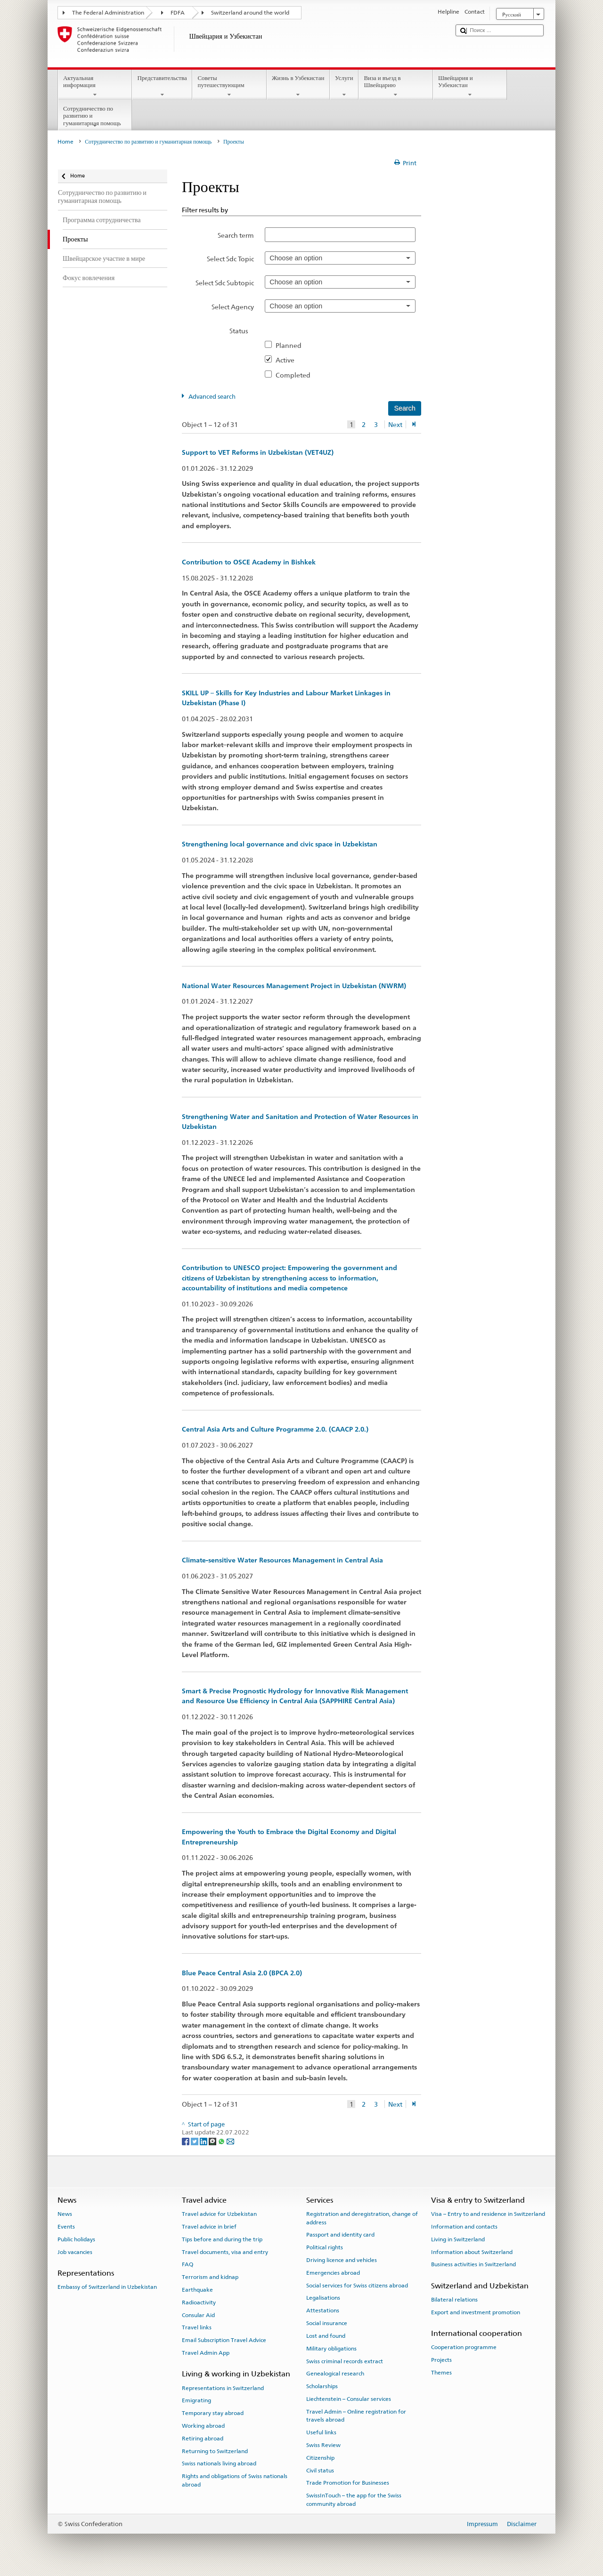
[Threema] (213, 2141)
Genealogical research (335, 2373)
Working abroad (203, 2426)
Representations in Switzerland (223, 2387)
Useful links (321, 2432)
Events (66, 2226)
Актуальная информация (95, 86)
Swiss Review (323, 2445)
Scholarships (322, 2386)
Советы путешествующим (229, 86)
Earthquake (197, 2289)
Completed (296, 375)
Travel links (197, 2327)
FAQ (187, 2264)
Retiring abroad (202, 2438)
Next (395, 424)
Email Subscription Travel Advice (224, 2340)
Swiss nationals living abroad (219, 2463)
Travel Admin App (205, 2353)
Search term (236, 235)
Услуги (344, 86)
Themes (441, 2372)
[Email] (230, 2141)
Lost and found (325, 2336)
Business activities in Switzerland (473, 2264)
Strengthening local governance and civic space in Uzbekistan (279, 844)
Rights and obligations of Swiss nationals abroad (234, 2480)
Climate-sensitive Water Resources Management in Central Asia (282, 1560)
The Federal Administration (108, 12)
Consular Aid (198, 2314)
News (64, 2214)
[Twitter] (195, 2141)
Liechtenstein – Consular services (348, 2399)
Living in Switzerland (458, 2239)
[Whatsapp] (222, 2141)
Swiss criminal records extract (344, 2361)
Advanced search (212, 396)
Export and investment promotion (475, 2312)
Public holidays (76, 2239)
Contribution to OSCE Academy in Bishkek (249, 562)
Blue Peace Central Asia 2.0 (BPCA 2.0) (242, 1973)
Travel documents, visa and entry (225, 2251)
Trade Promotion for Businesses (347, 2482)
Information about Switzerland (472, 2251)
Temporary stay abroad (213, 2413)
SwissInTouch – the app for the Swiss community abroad (353, 2499)
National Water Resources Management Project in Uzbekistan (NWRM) (294, 986)
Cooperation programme (464, 2347)
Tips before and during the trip (222, 2239)
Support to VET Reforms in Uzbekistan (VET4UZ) (258, 452)
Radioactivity (199, 2302)
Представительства (162, 86)
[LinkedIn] (204, 2141)
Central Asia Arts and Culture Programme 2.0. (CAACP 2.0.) (275, 1429)
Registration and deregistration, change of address (362, 2218)
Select (230, 259)
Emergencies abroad (333, 2273)
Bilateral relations (454, 2299)
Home (65, 141)
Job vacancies (74, 2251)
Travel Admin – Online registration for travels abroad (356, 2415)
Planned (291, 345)
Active (288, 360)
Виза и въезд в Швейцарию (395, 86)
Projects (441, 2360)
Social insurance (326, 2323)
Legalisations (323, 2297)
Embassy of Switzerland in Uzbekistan (107, 2287)
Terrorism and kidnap (210, 2277)
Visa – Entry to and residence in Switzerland (488, 2214)
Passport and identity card (340, 2234)
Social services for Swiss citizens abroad (357, 2285)
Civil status (320, 2470)
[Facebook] (186, 2141)
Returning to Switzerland (215, 2451)
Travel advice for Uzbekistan (219, 2214)
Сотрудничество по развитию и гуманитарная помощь (95, 117)
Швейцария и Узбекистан (470, 86)
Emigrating (196, 2400)
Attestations (322, 2310)
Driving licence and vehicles (341, 2260)
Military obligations (331, 2348)
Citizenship (320, 2458)
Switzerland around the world (250, 12)
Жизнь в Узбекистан (298, 86)
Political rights (324, 2247)
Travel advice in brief (209, 2226)
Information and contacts (464, 2226)
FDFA (178, 12)
